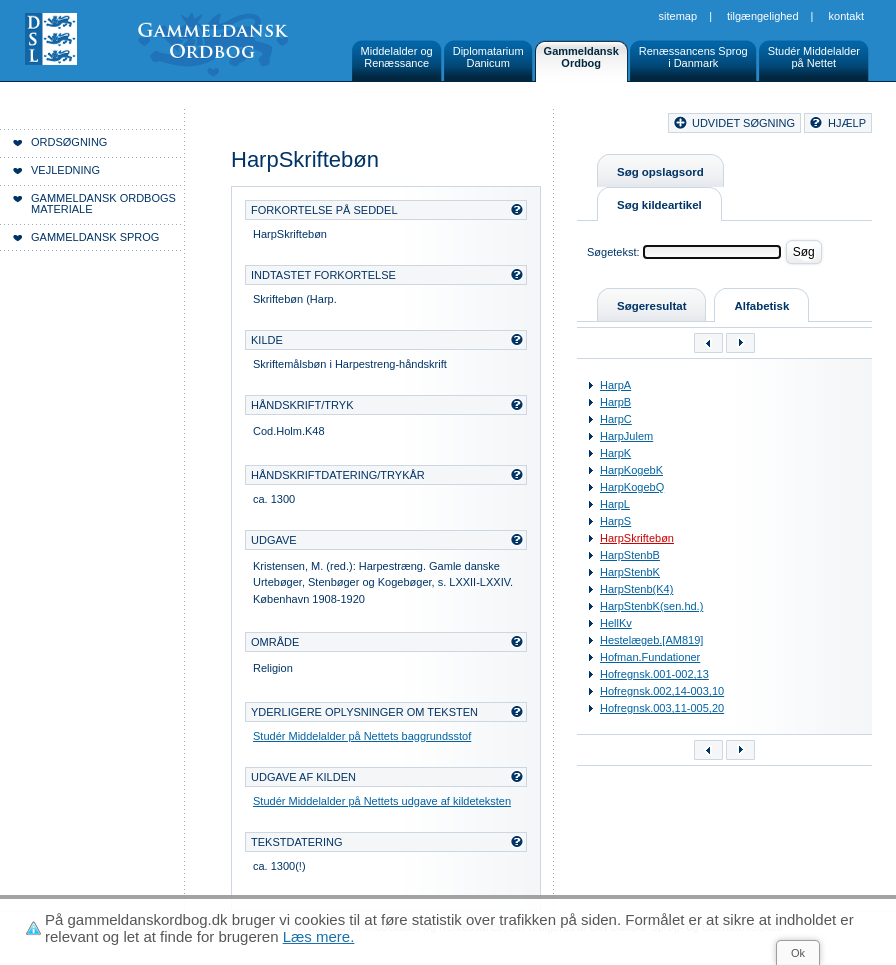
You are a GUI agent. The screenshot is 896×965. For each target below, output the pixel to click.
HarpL (615, 504)
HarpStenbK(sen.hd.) (651, 606)
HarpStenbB (630, 555)
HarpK (615, 453)
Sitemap (678, 16)
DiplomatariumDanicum (488, 57)
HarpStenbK (630, 572)
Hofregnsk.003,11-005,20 (662, 708)
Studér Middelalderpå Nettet (814, 57)
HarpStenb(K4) (636, 589)
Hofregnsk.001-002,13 (654, 674)
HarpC (616, 419)
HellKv (616, 623)
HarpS (615, 521)
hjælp (847, 123)
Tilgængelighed (763, 16)
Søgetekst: (613, 252)
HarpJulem (626, 436)
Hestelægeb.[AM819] (651, 640)
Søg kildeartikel (659, 205)
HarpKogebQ (632, 487)
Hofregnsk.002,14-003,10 (662, 691)
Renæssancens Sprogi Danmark (693, 57)
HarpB (615, 402)
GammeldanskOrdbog (581, 57)
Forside (287, 126)
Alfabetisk (761, 306)
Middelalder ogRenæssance (397, 57)
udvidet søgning (743, 123)
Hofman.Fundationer (650, 657)
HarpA (615, 385)
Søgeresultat (651, 306)
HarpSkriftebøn (637, 538)
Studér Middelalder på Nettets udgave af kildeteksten (382, 801)
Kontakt (846, 16)
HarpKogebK (631, 470)
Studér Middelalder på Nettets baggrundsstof (362, 736)
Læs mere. (319, 936)
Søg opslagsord (660, 172)
